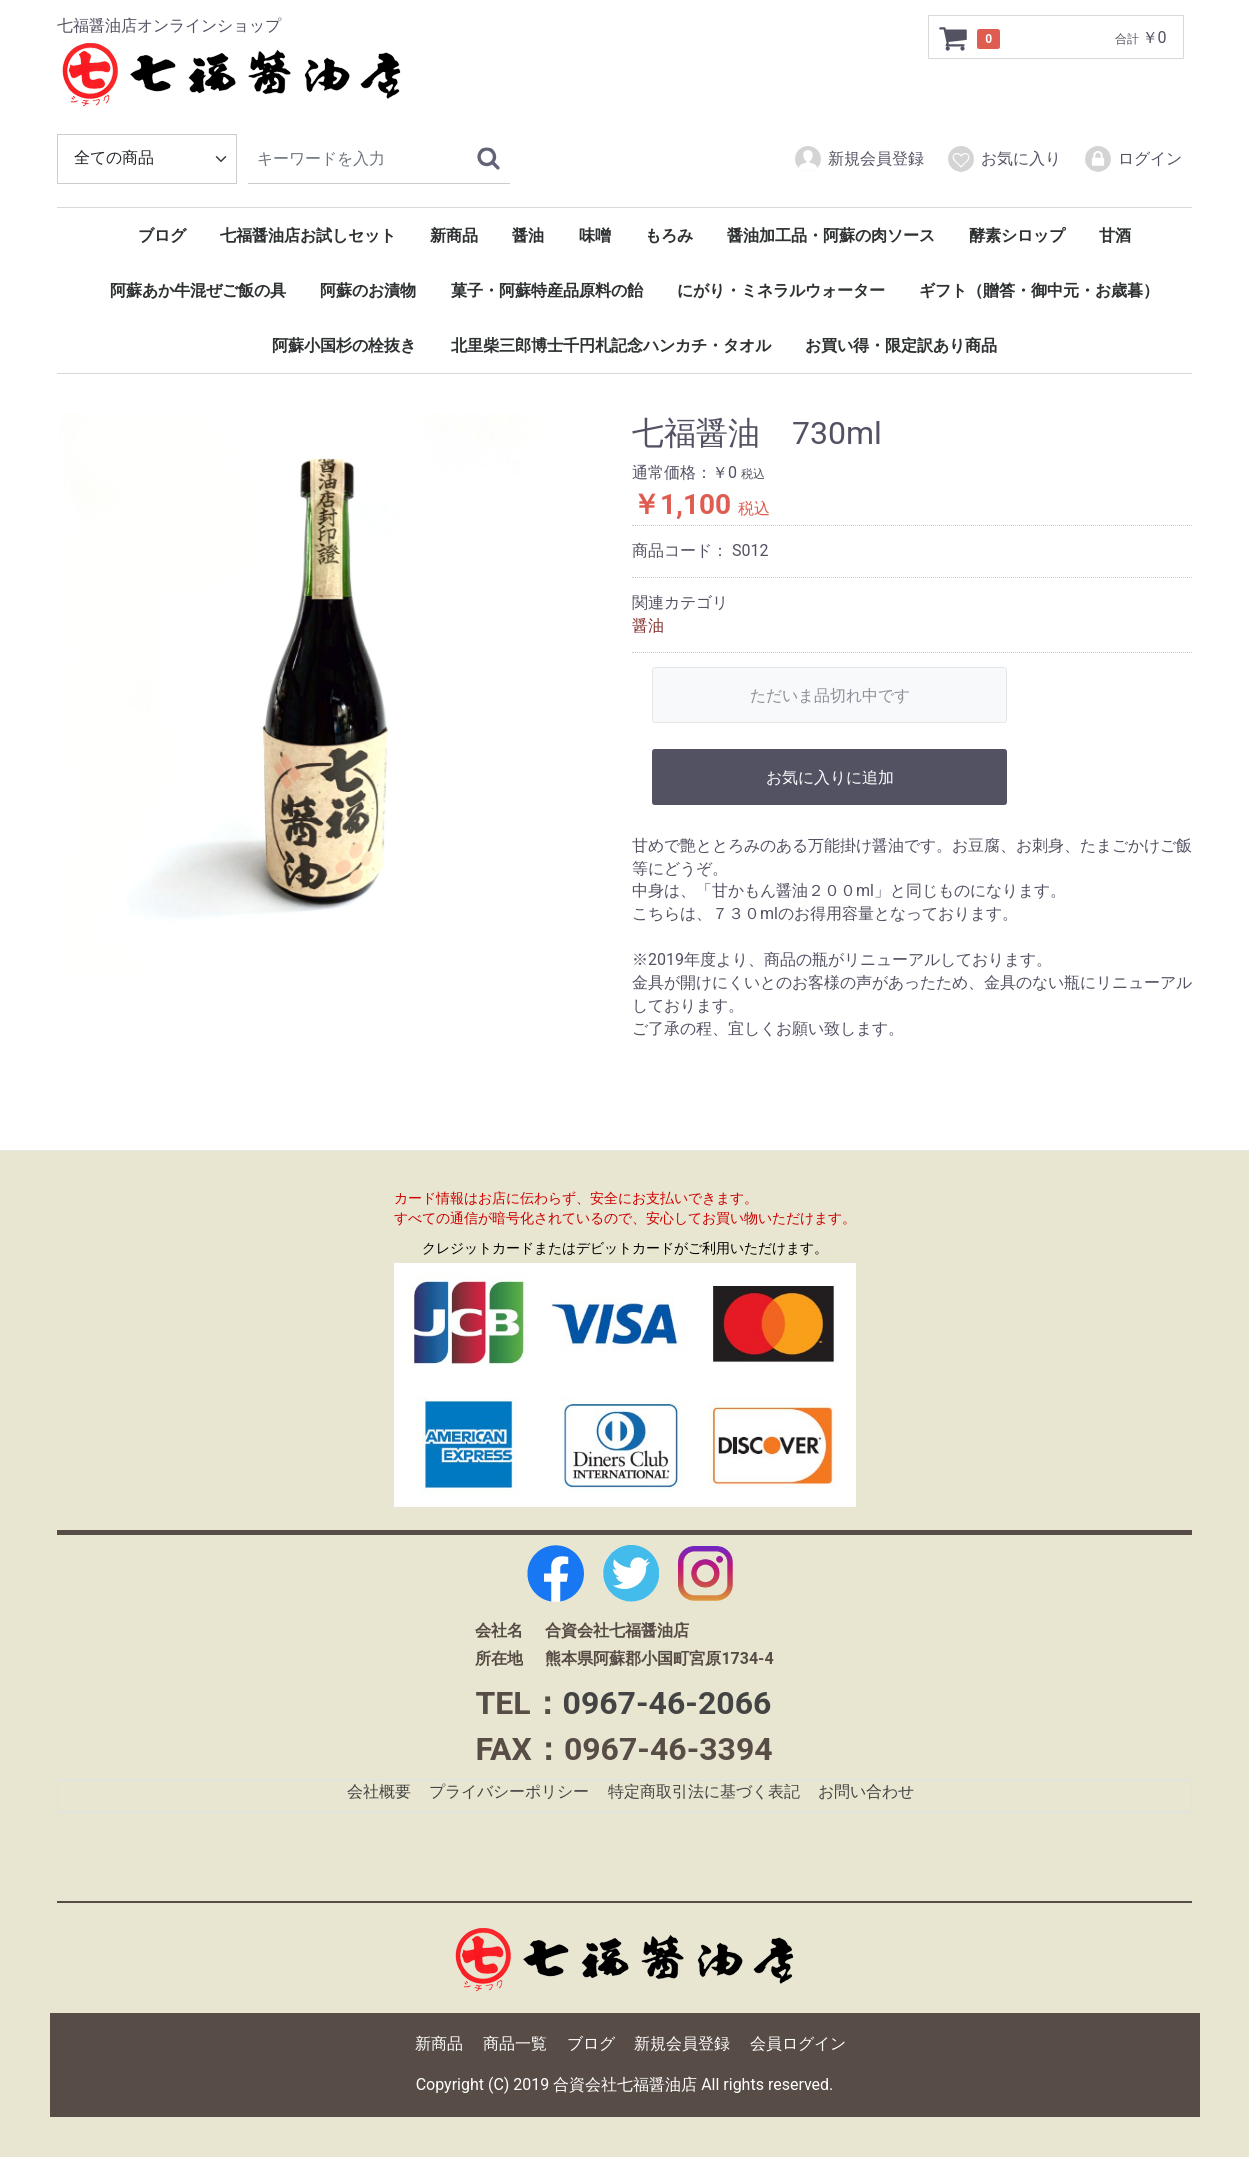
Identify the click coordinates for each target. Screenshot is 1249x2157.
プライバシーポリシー (509, 1792)
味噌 (595, 235)
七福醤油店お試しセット (308, 235)
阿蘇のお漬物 (368, 290)
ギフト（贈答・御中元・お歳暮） (1039, 290)
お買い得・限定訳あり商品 (901, 345)
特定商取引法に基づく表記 (704, 1792)
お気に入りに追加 (830, 777)
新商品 (454, 235)
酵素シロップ (1017, 235)
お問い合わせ (866, 1792)
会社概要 (379, 1792)
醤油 (528, 235)
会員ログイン (798, 2044)
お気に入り (1003, 159)
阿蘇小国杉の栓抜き (344, 345)
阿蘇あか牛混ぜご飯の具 (198, 290)
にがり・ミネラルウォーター (781, 290)
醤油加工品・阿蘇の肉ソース (831, 235)
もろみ (669, 235)
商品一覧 (515, 2044)
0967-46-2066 (667, 1704)
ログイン (1132, 159)
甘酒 (1115, 235)
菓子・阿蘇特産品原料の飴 (547, 290)
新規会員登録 (858, 159)
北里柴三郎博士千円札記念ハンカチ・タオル (611, 345)
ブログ (162, 235)
